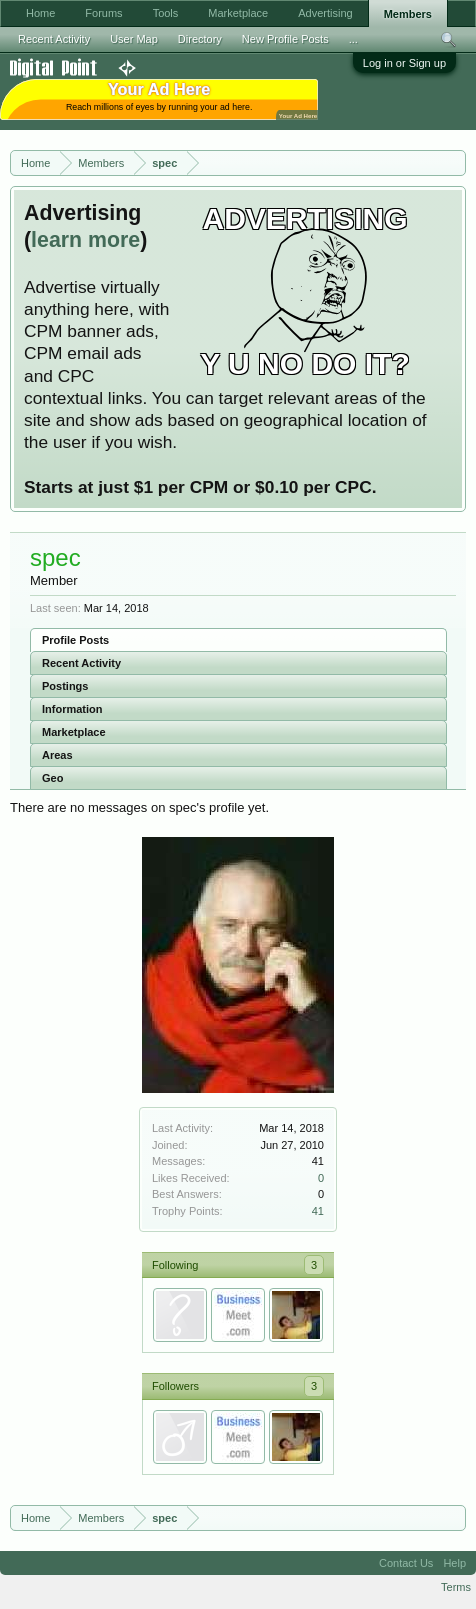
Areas (57, 755)
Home (40, 13)
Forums (103, 13)
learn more (85, 240)
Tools (166, 13)
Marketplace (74, 732)
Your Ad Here (298, 115)
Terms (456, 1587)
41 (318, 1211)
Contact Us (406, 1563)
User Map (134, 39)
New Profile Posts (285, 39)
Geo (52, 778)
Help (454, 1563)
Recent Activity (81, 663)
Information (72, 709)
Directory (200, 39)
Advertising (325, 13)
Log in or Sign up (404, 63)
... (353, 39)
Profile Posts (75, 640)
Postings (65, 686)
